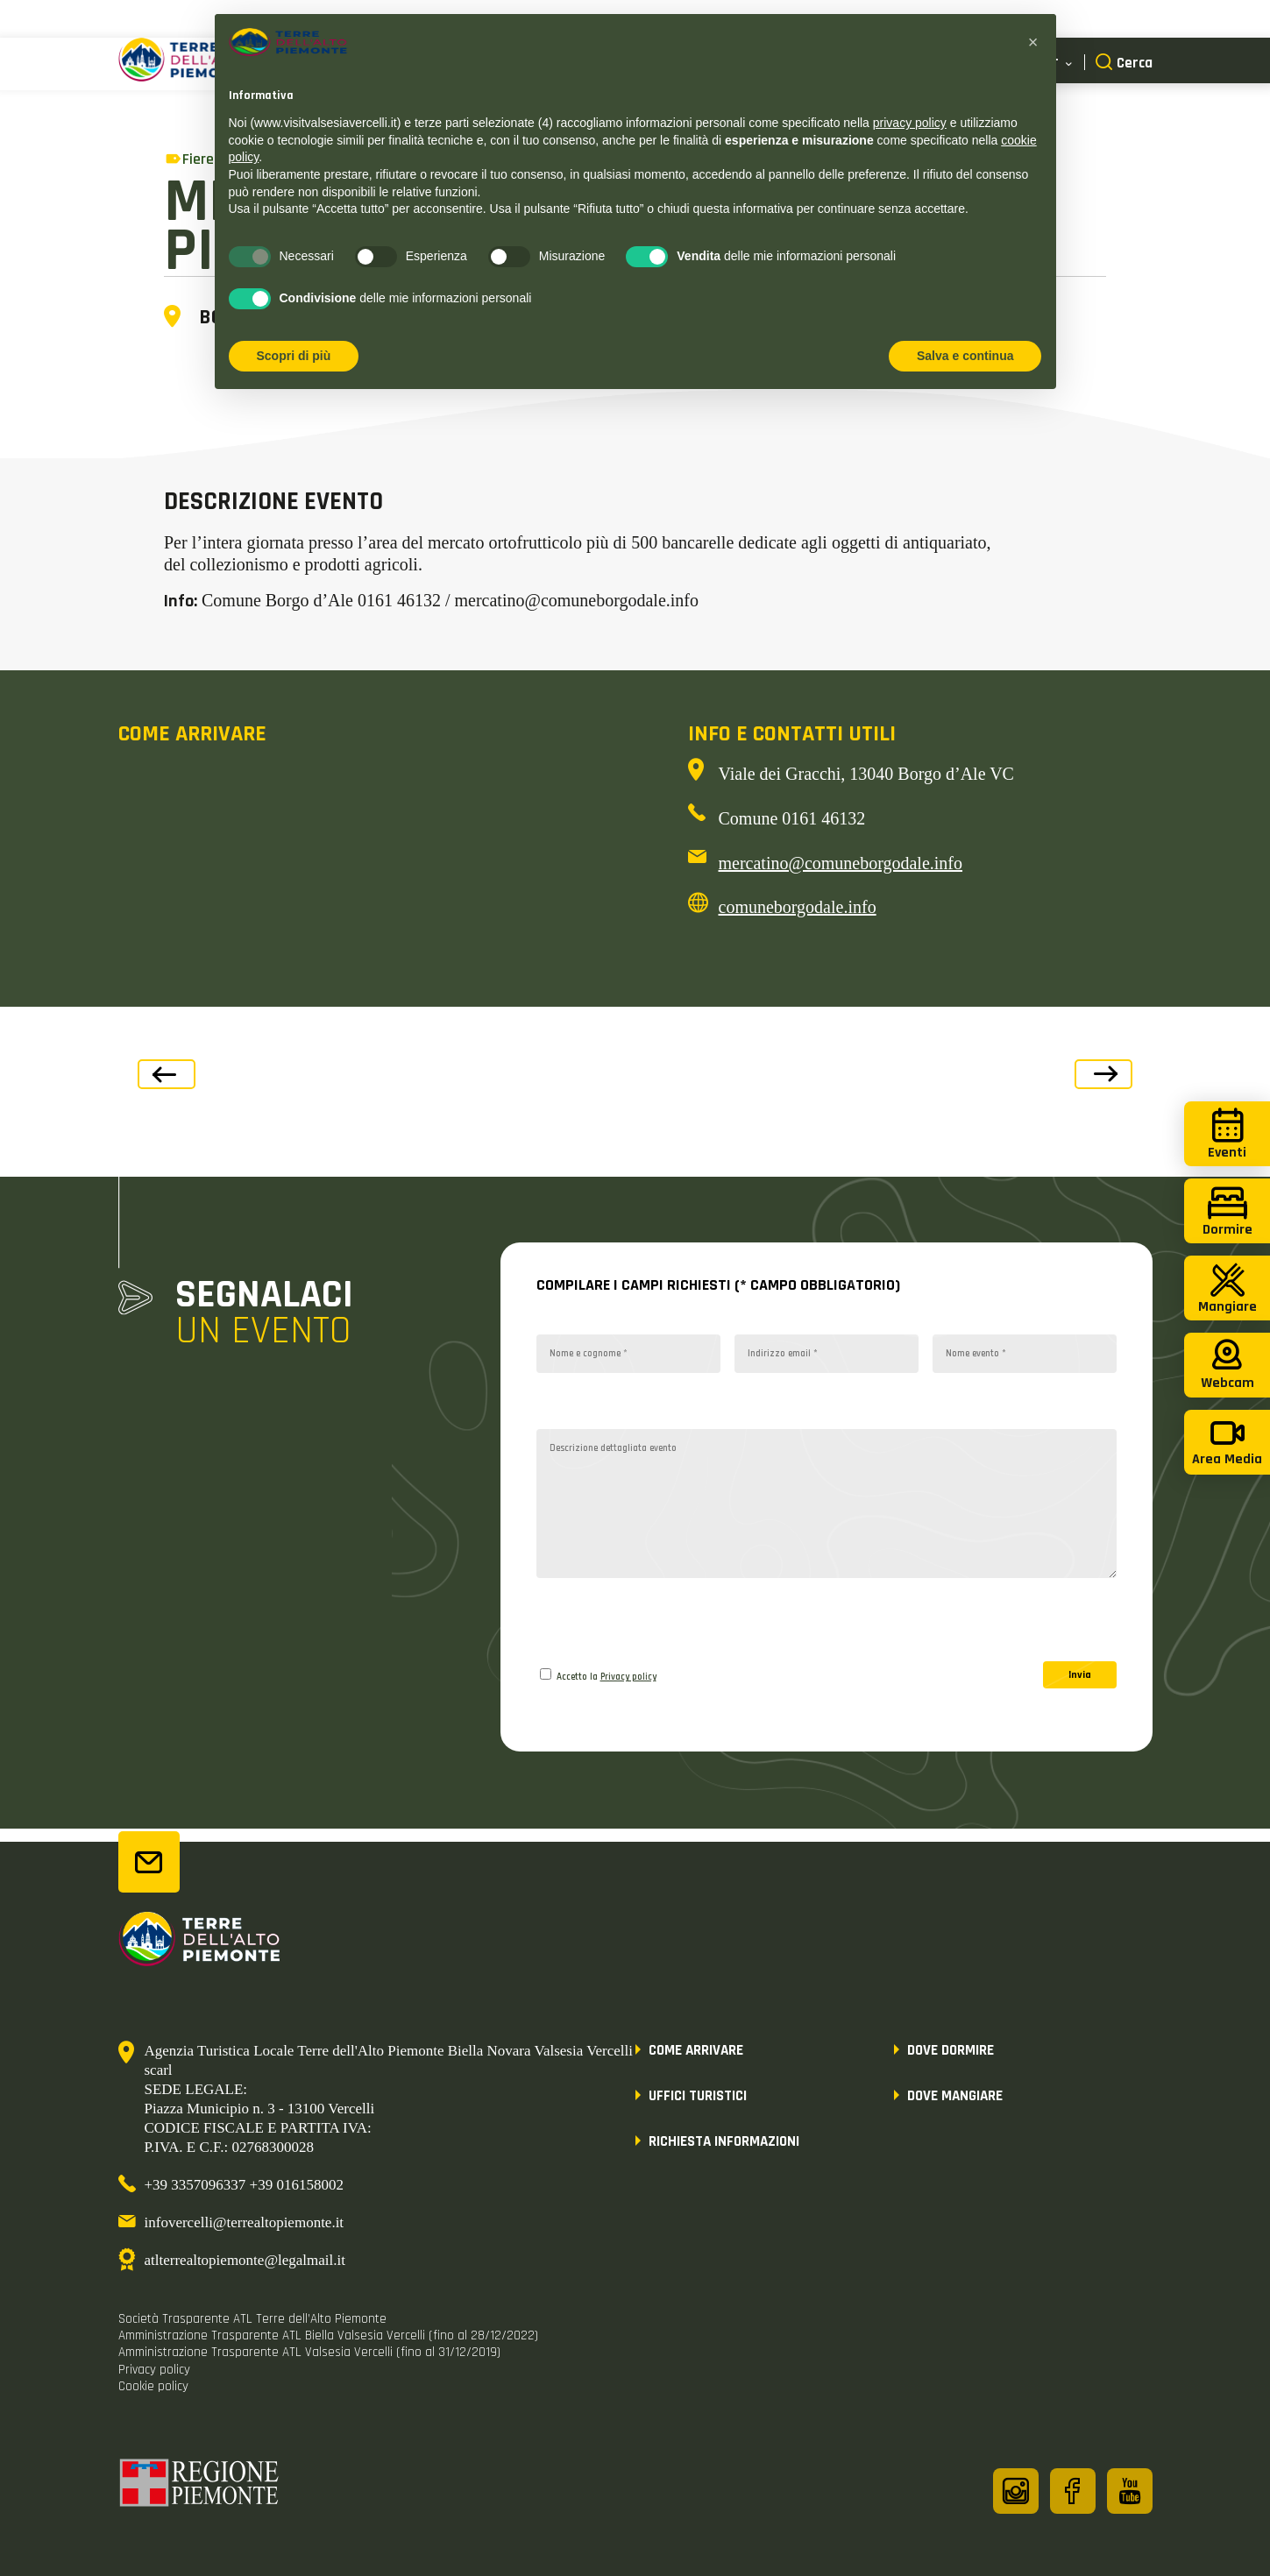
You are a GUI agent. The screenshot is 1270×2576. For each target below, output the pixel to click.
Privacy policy (628, 1677)
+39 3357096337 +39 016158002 (244, 2184)
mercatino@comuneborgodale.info (841, 863)
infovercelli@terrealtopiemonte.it (244, 2222)
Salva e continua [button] (965, 356)
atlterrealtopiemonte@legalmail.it (245, 2260)
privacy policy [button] (910, 123)
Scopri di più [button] (294, 356)
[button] (1033, 42)
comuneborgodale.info (797, 906)
